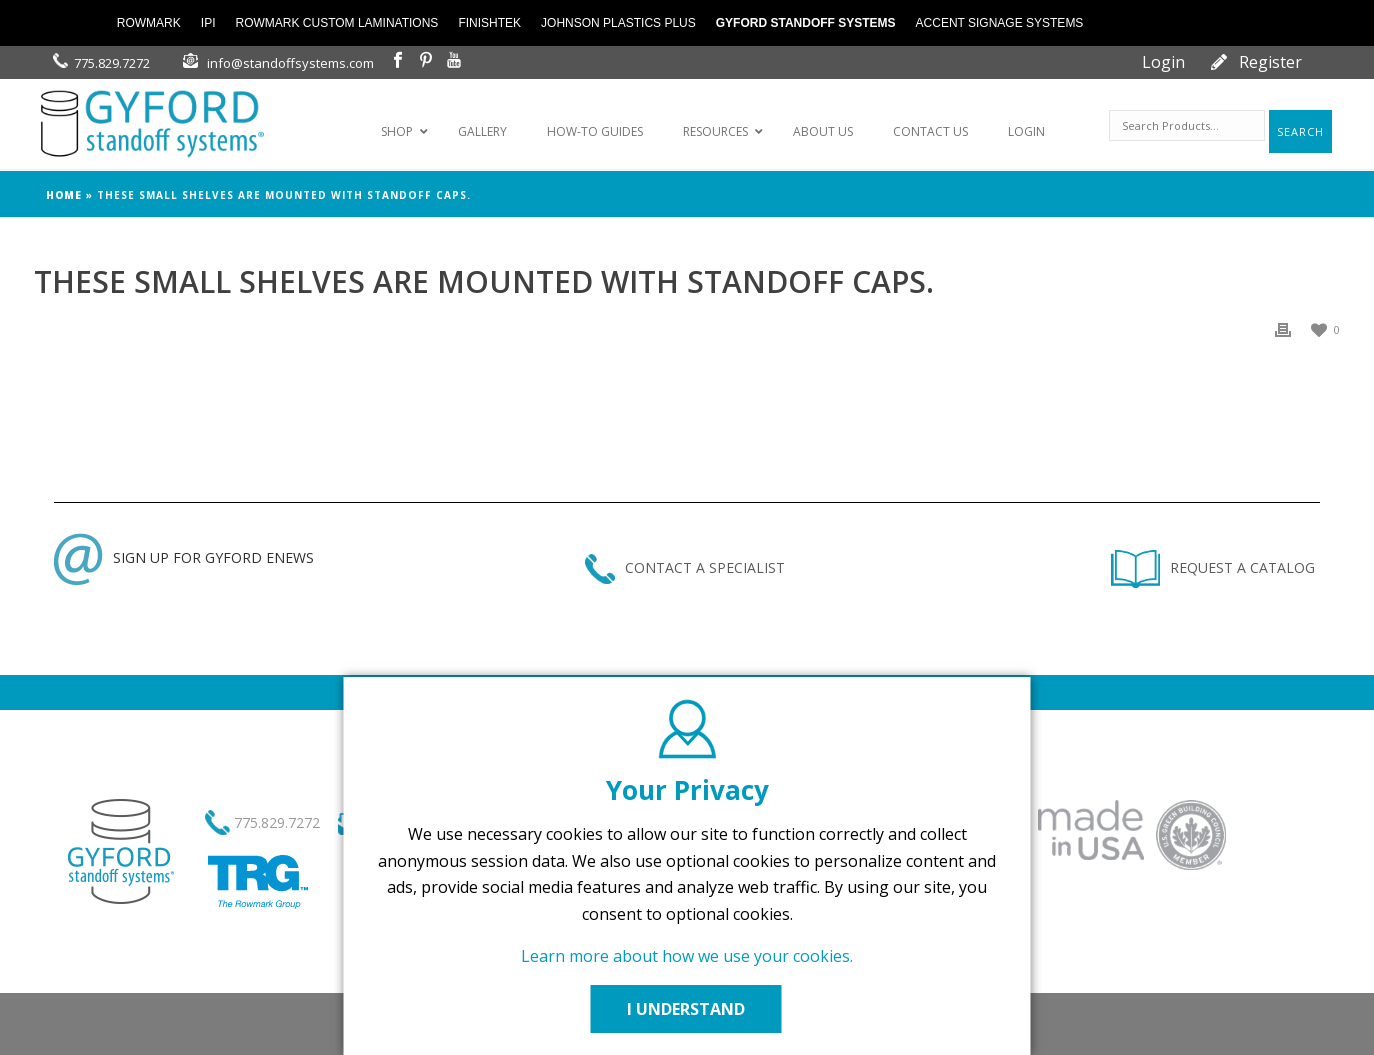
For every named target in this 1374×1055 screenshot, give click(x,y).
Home (64, 195)
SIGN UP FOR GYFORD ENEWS (184, 557)
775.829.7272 (112, 63)
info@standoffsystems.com (290, 63)
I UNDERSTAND (687, 1009)
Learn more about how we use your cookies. (687, 956)
